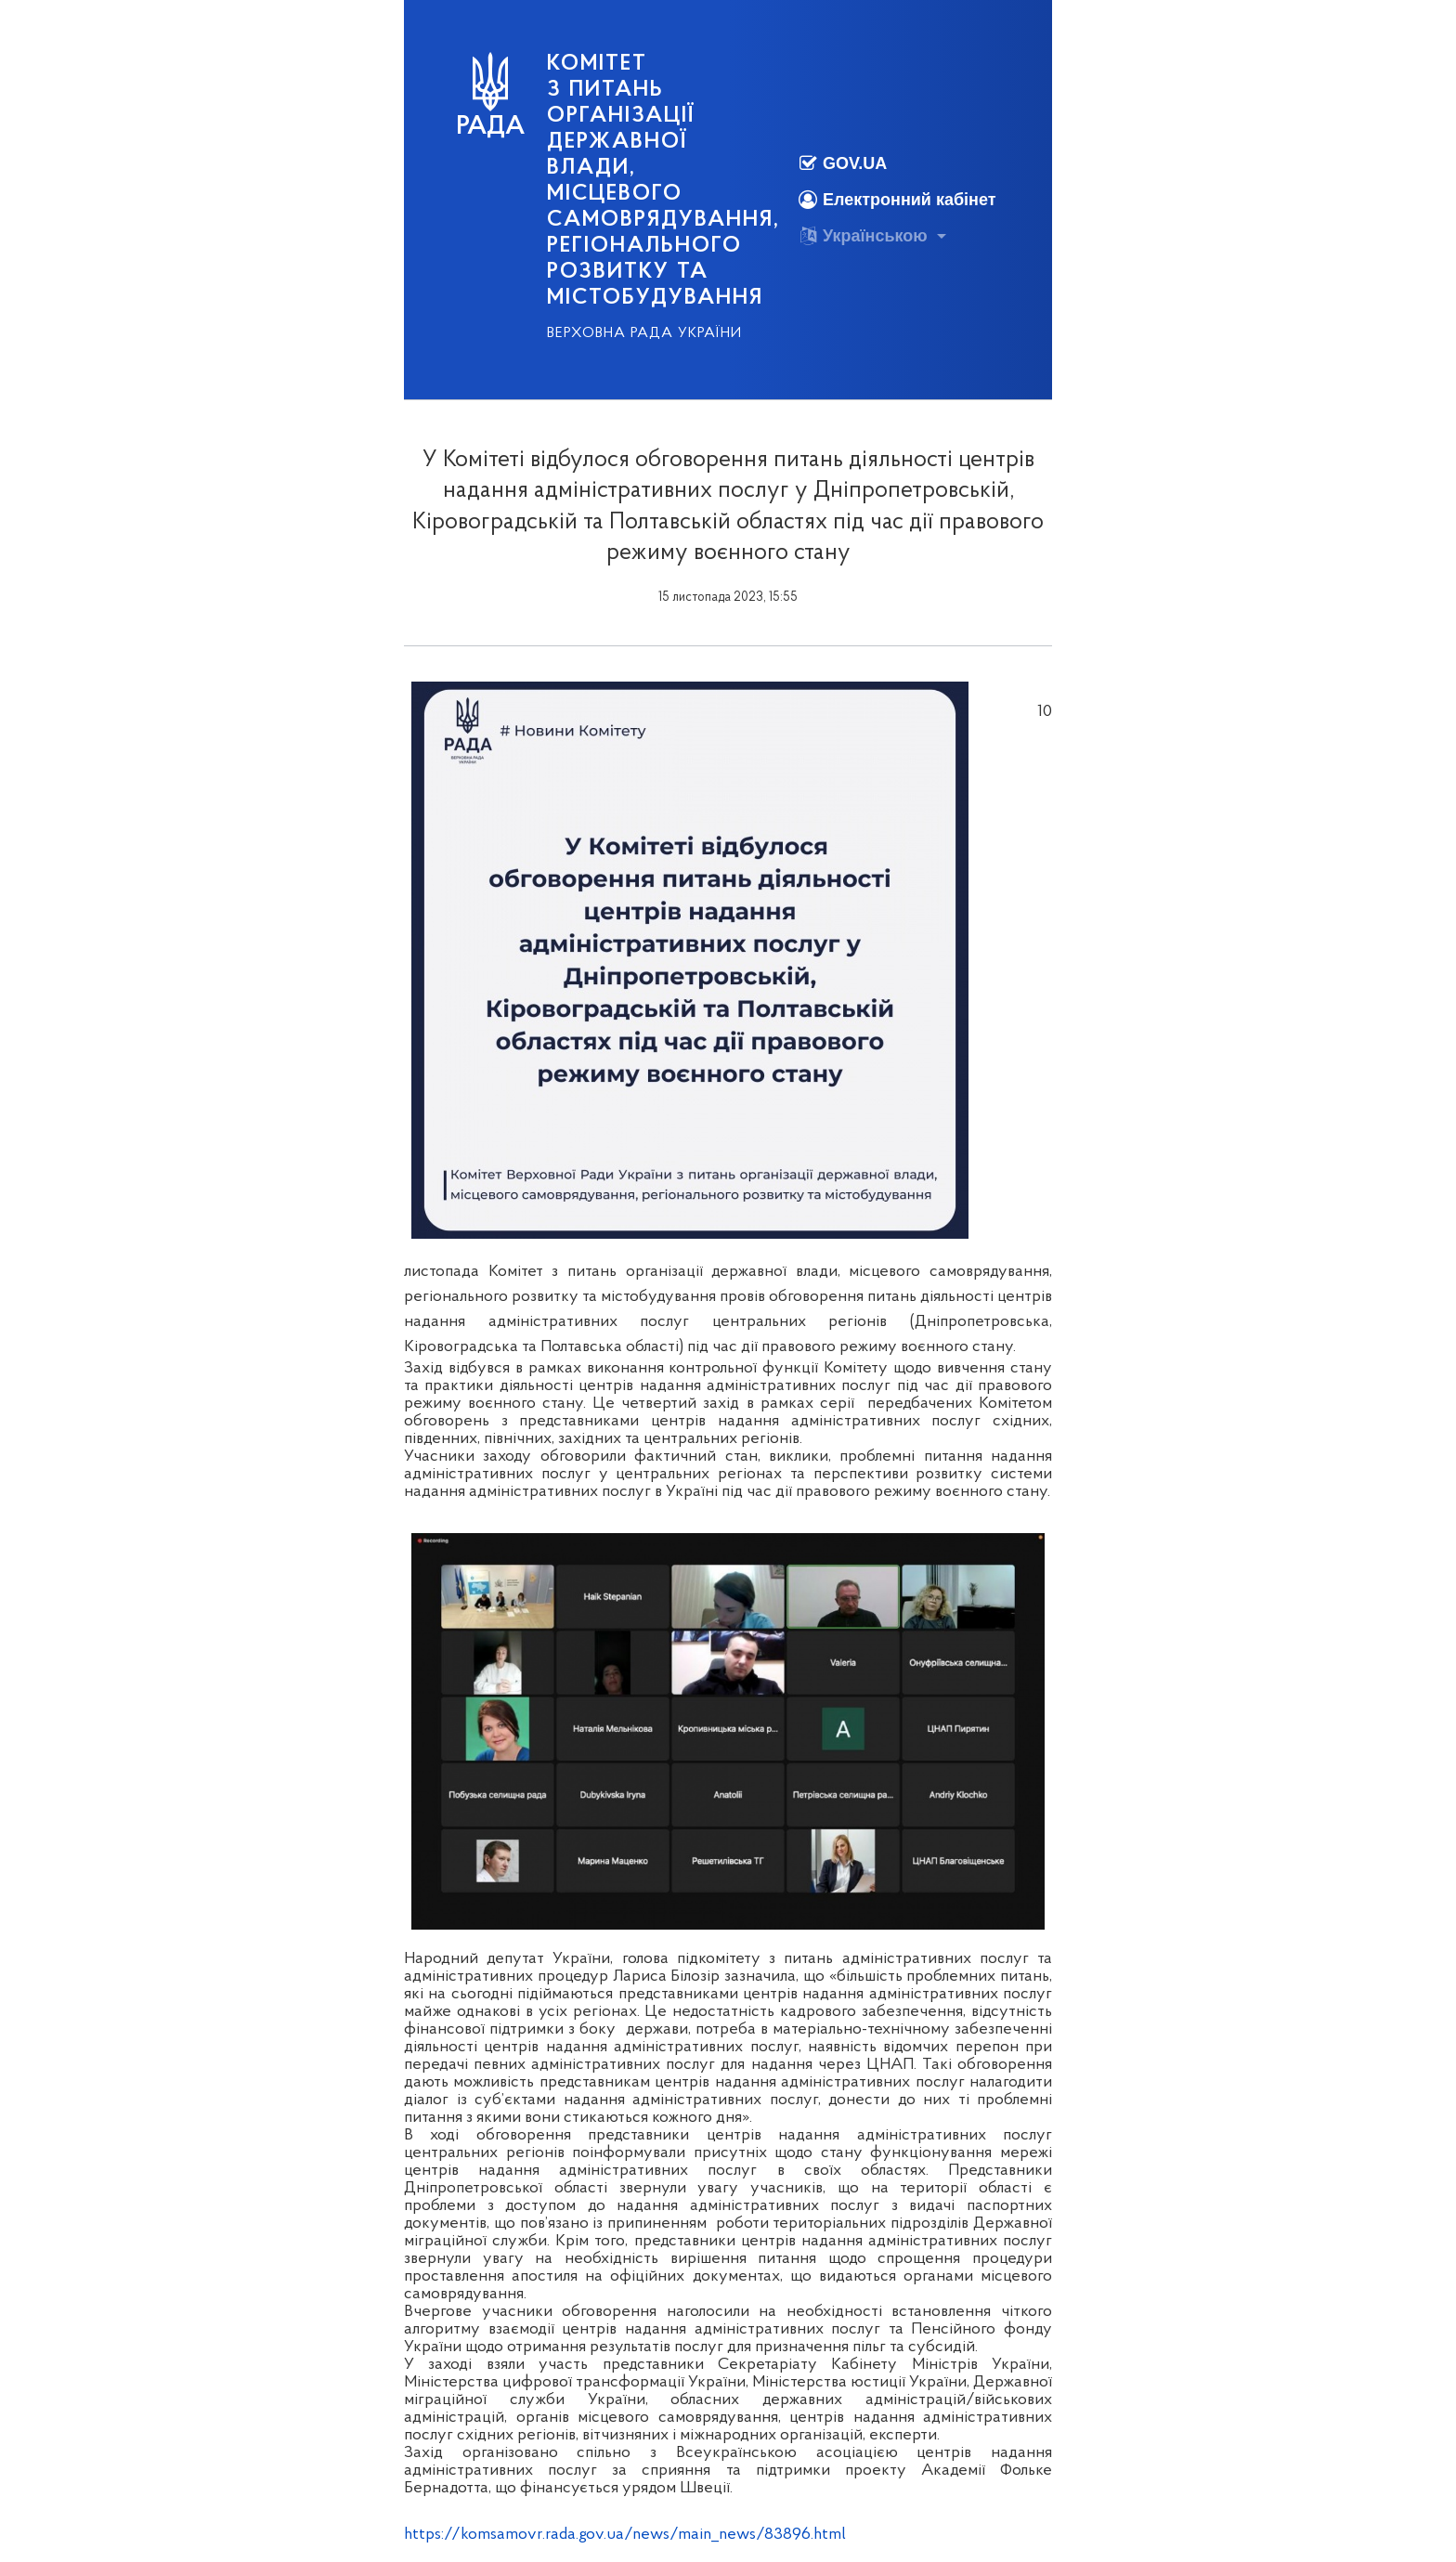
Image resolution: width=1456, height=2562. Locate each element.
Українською (863, 236)
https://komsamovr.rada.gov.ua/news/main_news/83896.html (625, 2534)
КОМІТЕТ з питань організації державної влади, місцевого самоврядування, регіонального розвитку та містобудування (663, 181)
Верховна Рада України (644, 333)
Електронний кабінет (897, 200)
